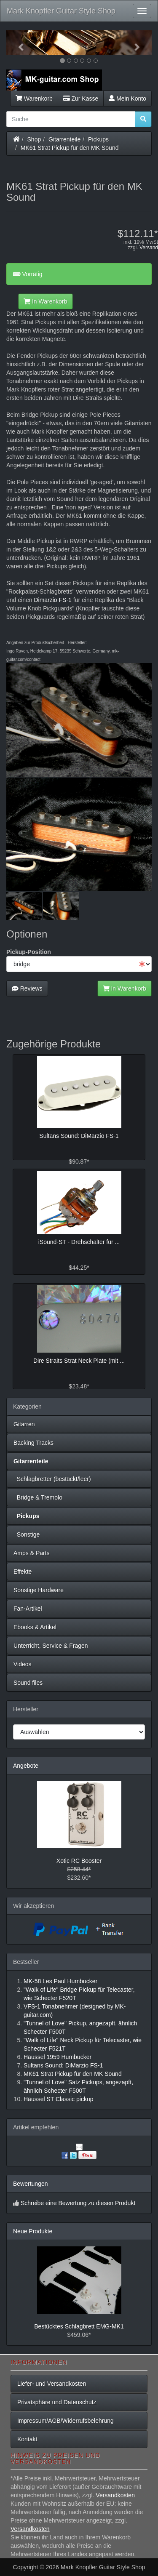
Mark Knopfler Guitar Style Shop (61, 11)
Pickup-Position (28, 951)
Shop (34, 139)
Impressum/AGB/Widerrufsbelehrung (65, 2420)
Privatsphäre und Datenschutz (56, 2402)
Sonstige (26, 1534)
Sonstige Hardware (38, 1590)
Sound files (28, 1682)
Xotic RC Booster (79, 1860)
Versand (148, 247)
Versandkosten (115, 2495)
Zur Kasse (80, 98)
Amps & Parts (31, 1553)
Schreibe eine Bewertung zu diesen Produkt (78, 2203)
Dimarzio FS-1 (52, 600)
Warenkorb (34, 98)
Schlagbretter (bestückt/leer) (52, 1479)
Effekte (22, 1571)
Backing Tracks (33, 1442)
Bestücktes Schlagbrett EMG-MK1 (78, 2326)
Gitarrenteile (64, 139)
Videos (22, 1664)
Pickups (98, 139)
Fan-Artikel (27, 1608)
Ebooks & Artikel (34, 1627)
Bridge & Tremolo (37, 1497)
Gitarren (24, 1424)
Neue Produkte (32, 2231)
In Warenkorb (45, 301)
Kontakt (27, 2439)
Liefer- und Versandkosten (51, 2383)
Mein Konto (127, 98)
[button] (17, 42)
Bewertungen (30, 2183)
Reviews (27, 988)
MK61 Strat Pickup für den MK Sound (70, 147)
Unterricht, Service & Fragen (50, 1645)
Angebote (25, 1765)
